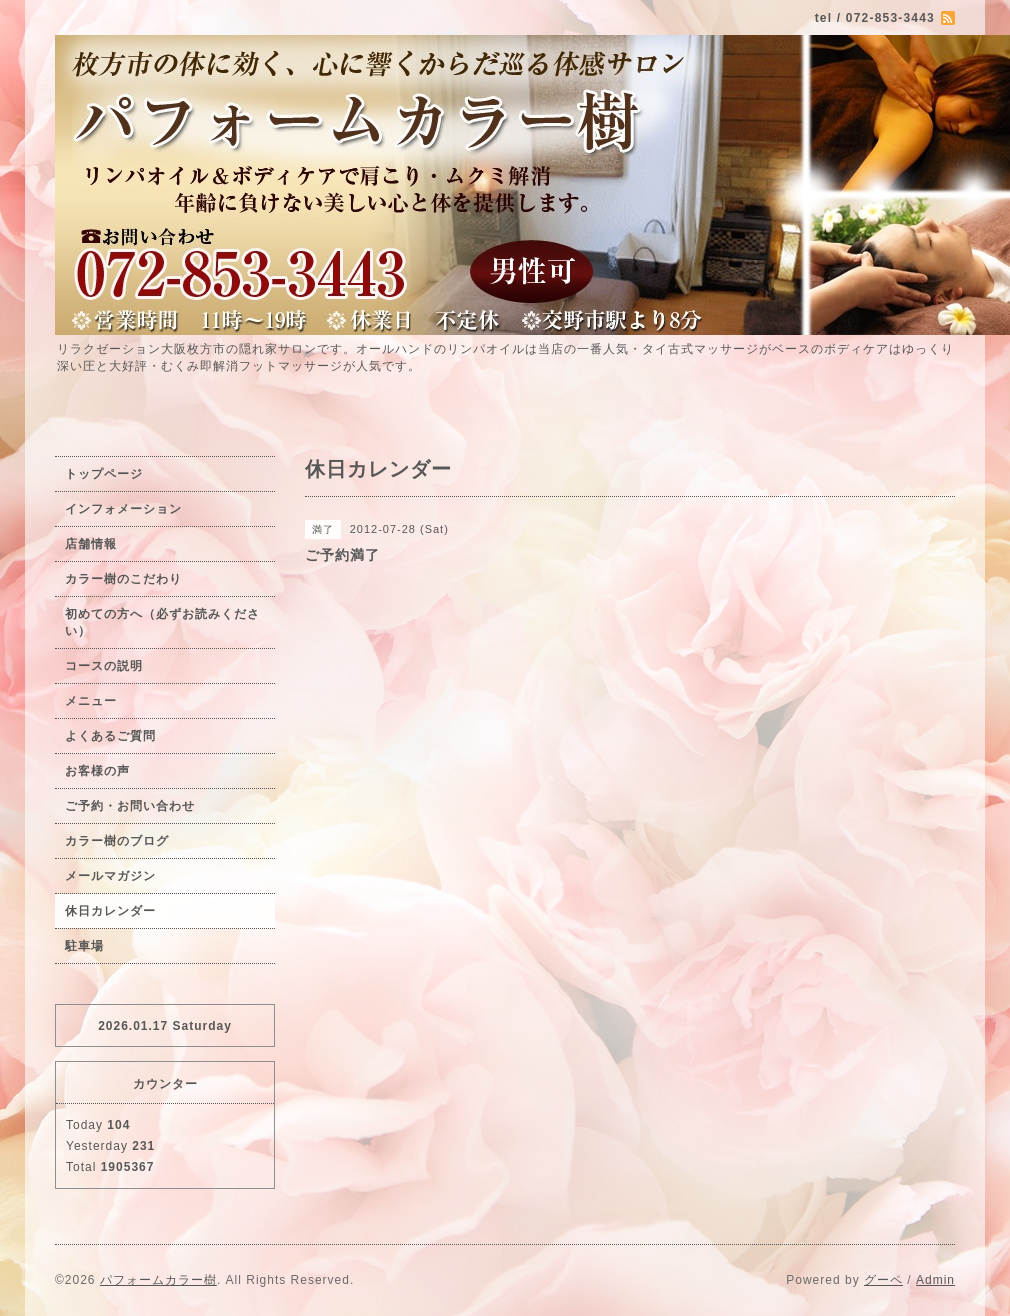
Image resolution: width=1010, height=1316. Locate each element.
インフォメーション (123, 509)
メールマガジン (110, 876)
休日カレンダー (110, 911)
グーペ (883, 1280)
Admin (935, 1280)
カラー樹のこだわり (123, 579)
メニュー (91, 701)
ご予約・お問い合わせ (130, 806)
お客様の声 (97, 771)
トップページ (104, 474)
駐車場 (84, 946)
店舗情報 (91, 544)
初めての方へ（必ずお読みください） (162, 622)
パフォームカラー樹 (158, 1280)
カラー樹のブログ (117, 841)
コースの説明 (104, 666)
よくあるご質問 (110, 736)
